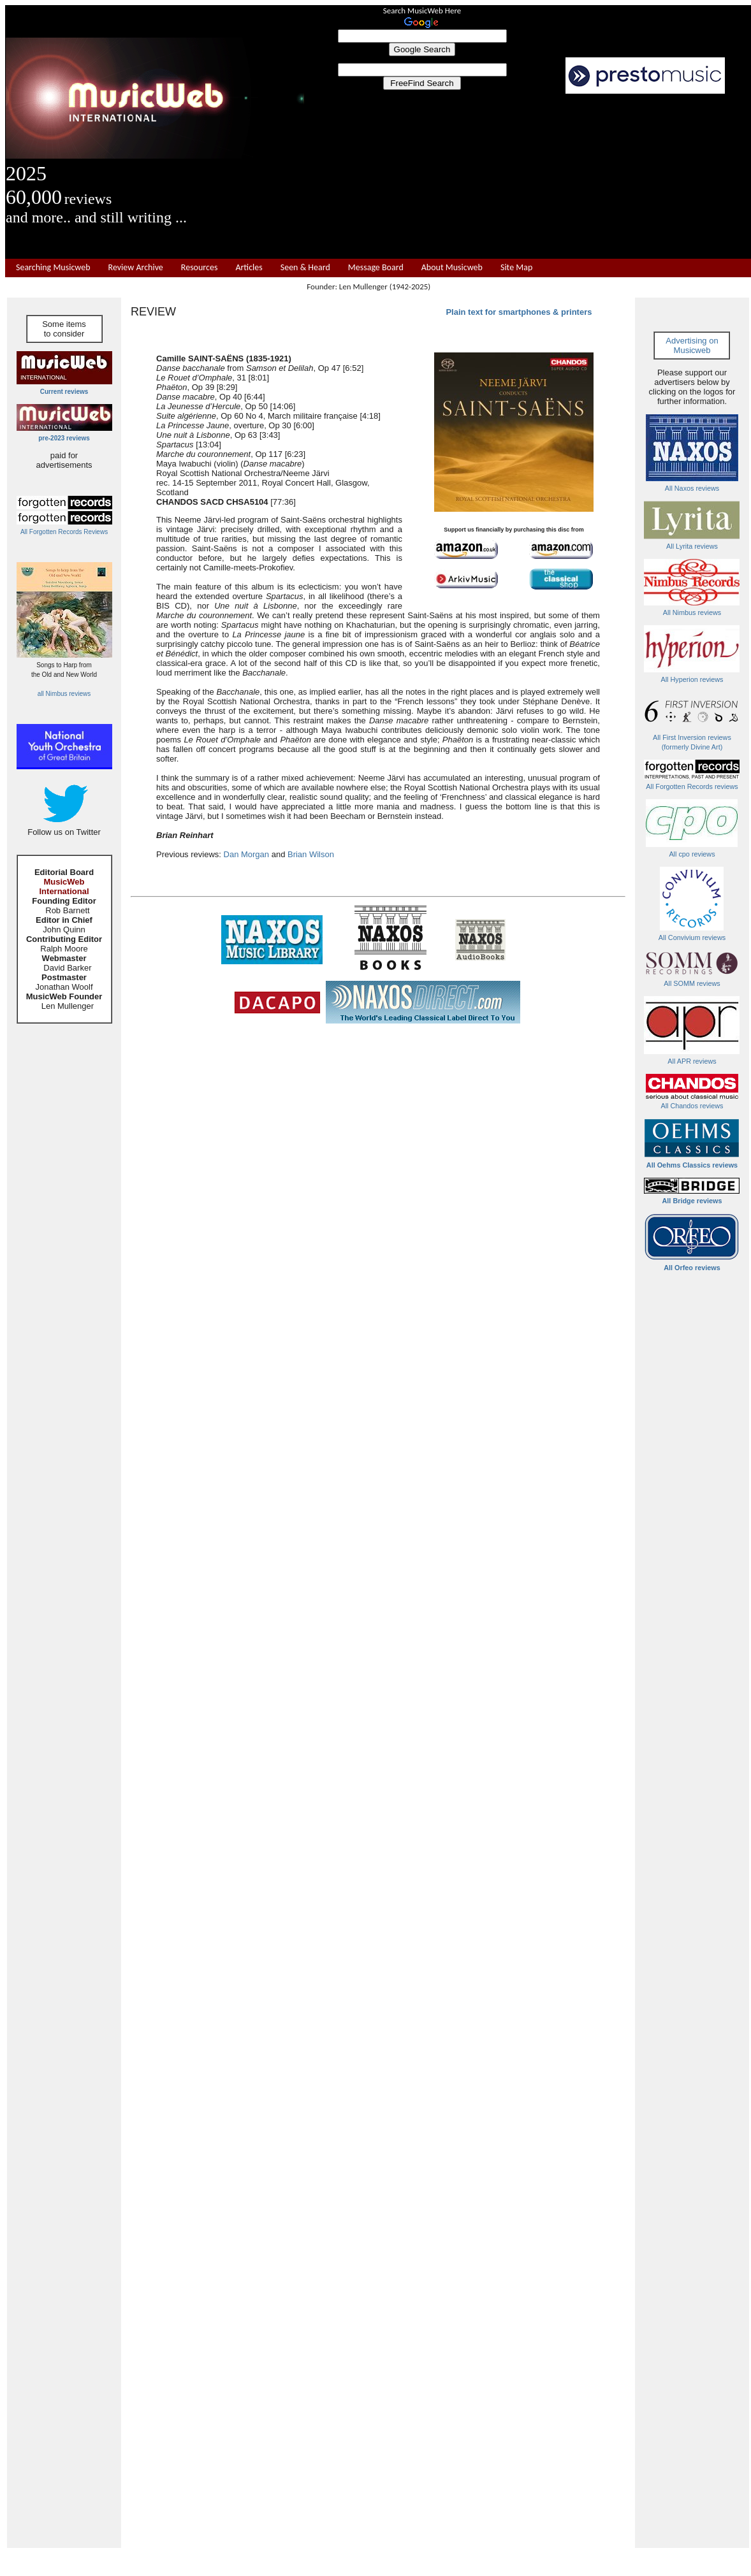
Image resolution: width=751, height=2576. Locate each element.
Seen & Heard (305, 268)
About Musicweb (452, 268)
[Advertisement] (528, 176)
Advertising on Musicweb (692, 345)
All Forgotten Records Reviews (64, 531)
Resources (199, 268)
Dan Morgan (247, 854)
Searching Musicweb (53, 268)
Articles (248, 268)
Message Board (376, 268)
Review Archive (135, 268)
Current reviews (64, 391)
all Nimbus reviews (64, 693)
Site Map (516, 268)
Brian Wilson (311, 854)
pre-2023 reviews (64, 438)
